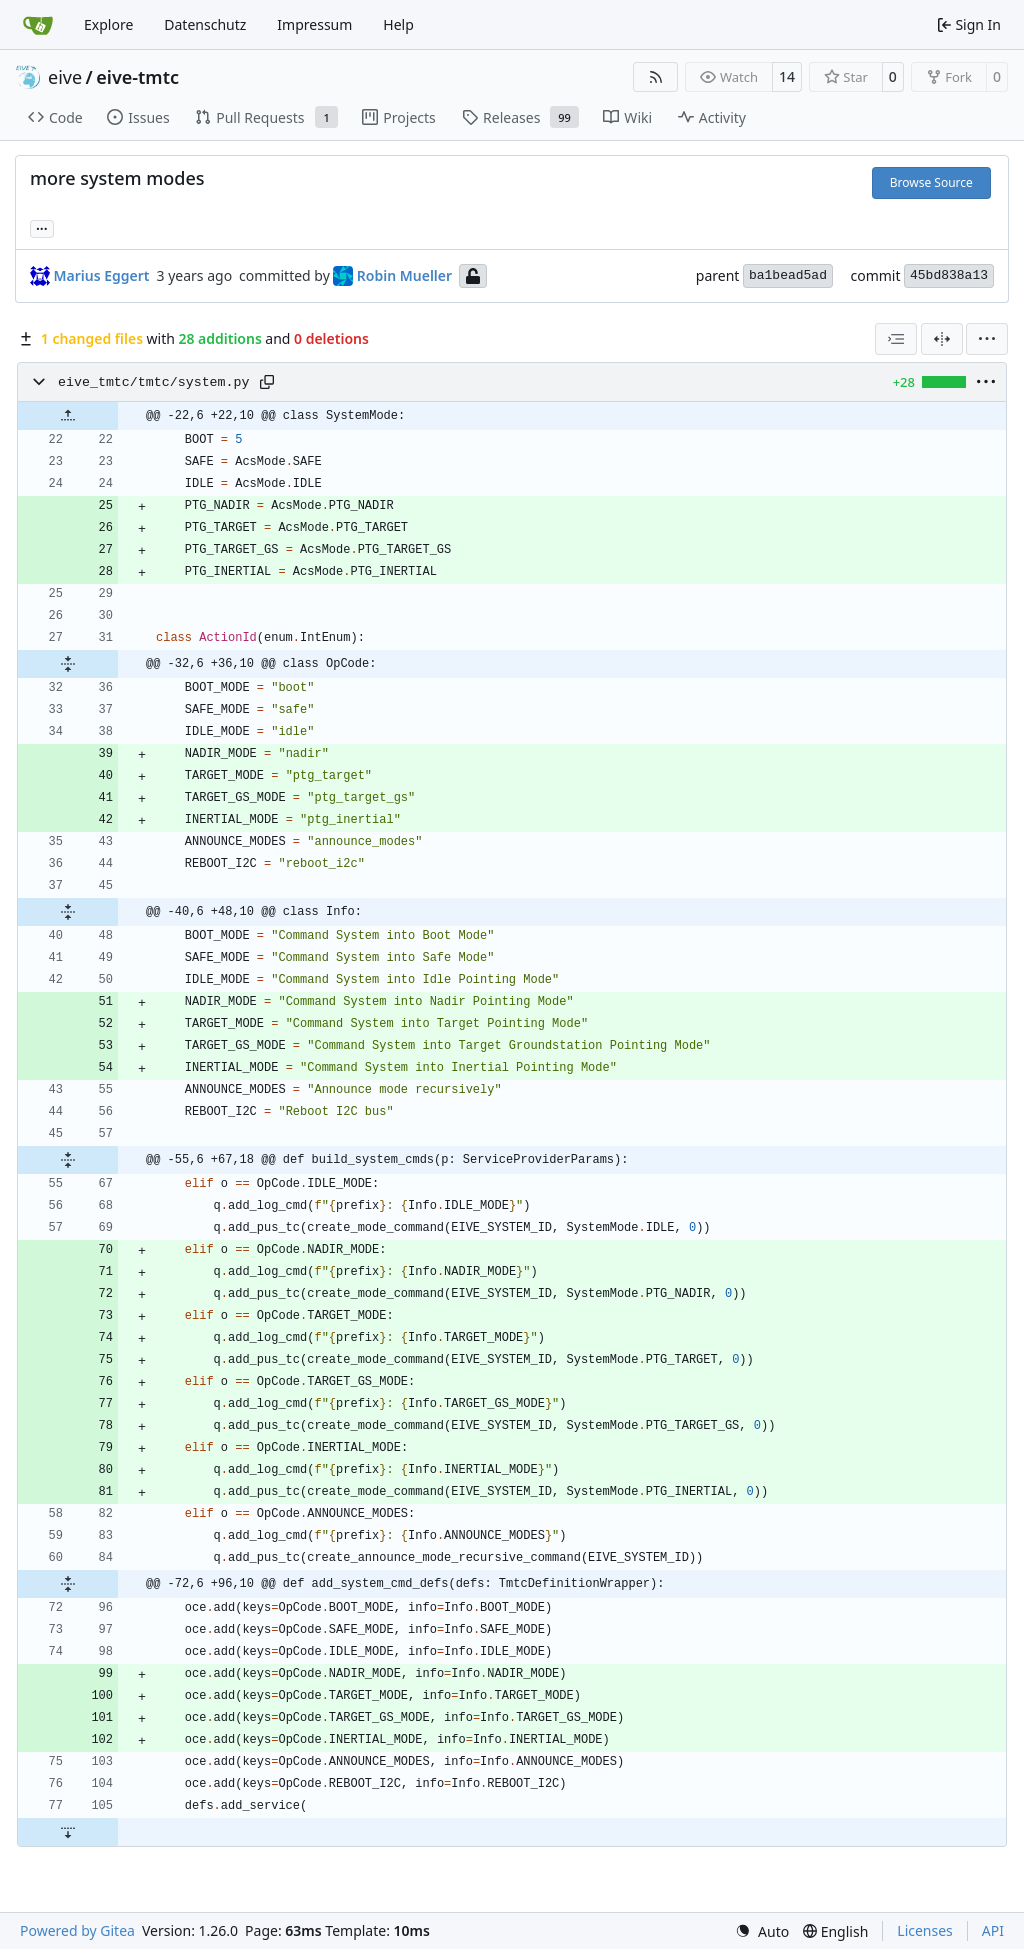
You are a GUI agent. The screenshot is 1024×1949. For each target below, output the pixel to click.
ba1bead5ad (788, 275)
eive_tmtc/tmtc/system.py (154, 382)
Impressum (314, 24)
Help (398, 24)
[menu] (987, 339)
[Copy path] (267, 382)
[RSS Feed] (656, 77)
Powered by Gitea (77, 1930)
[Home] (38, 25)
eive (65, 77)
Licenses (925, 1930)
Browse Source (931, 182)
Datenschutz (205, 24)
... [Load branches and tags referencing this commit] (42, 227)
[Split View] (942, 339)
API (993, 1930)
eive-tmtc (137, 77)
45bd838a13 (949, 275)
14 (787, 76)
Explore (108, 24)
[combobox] (896, 339)
